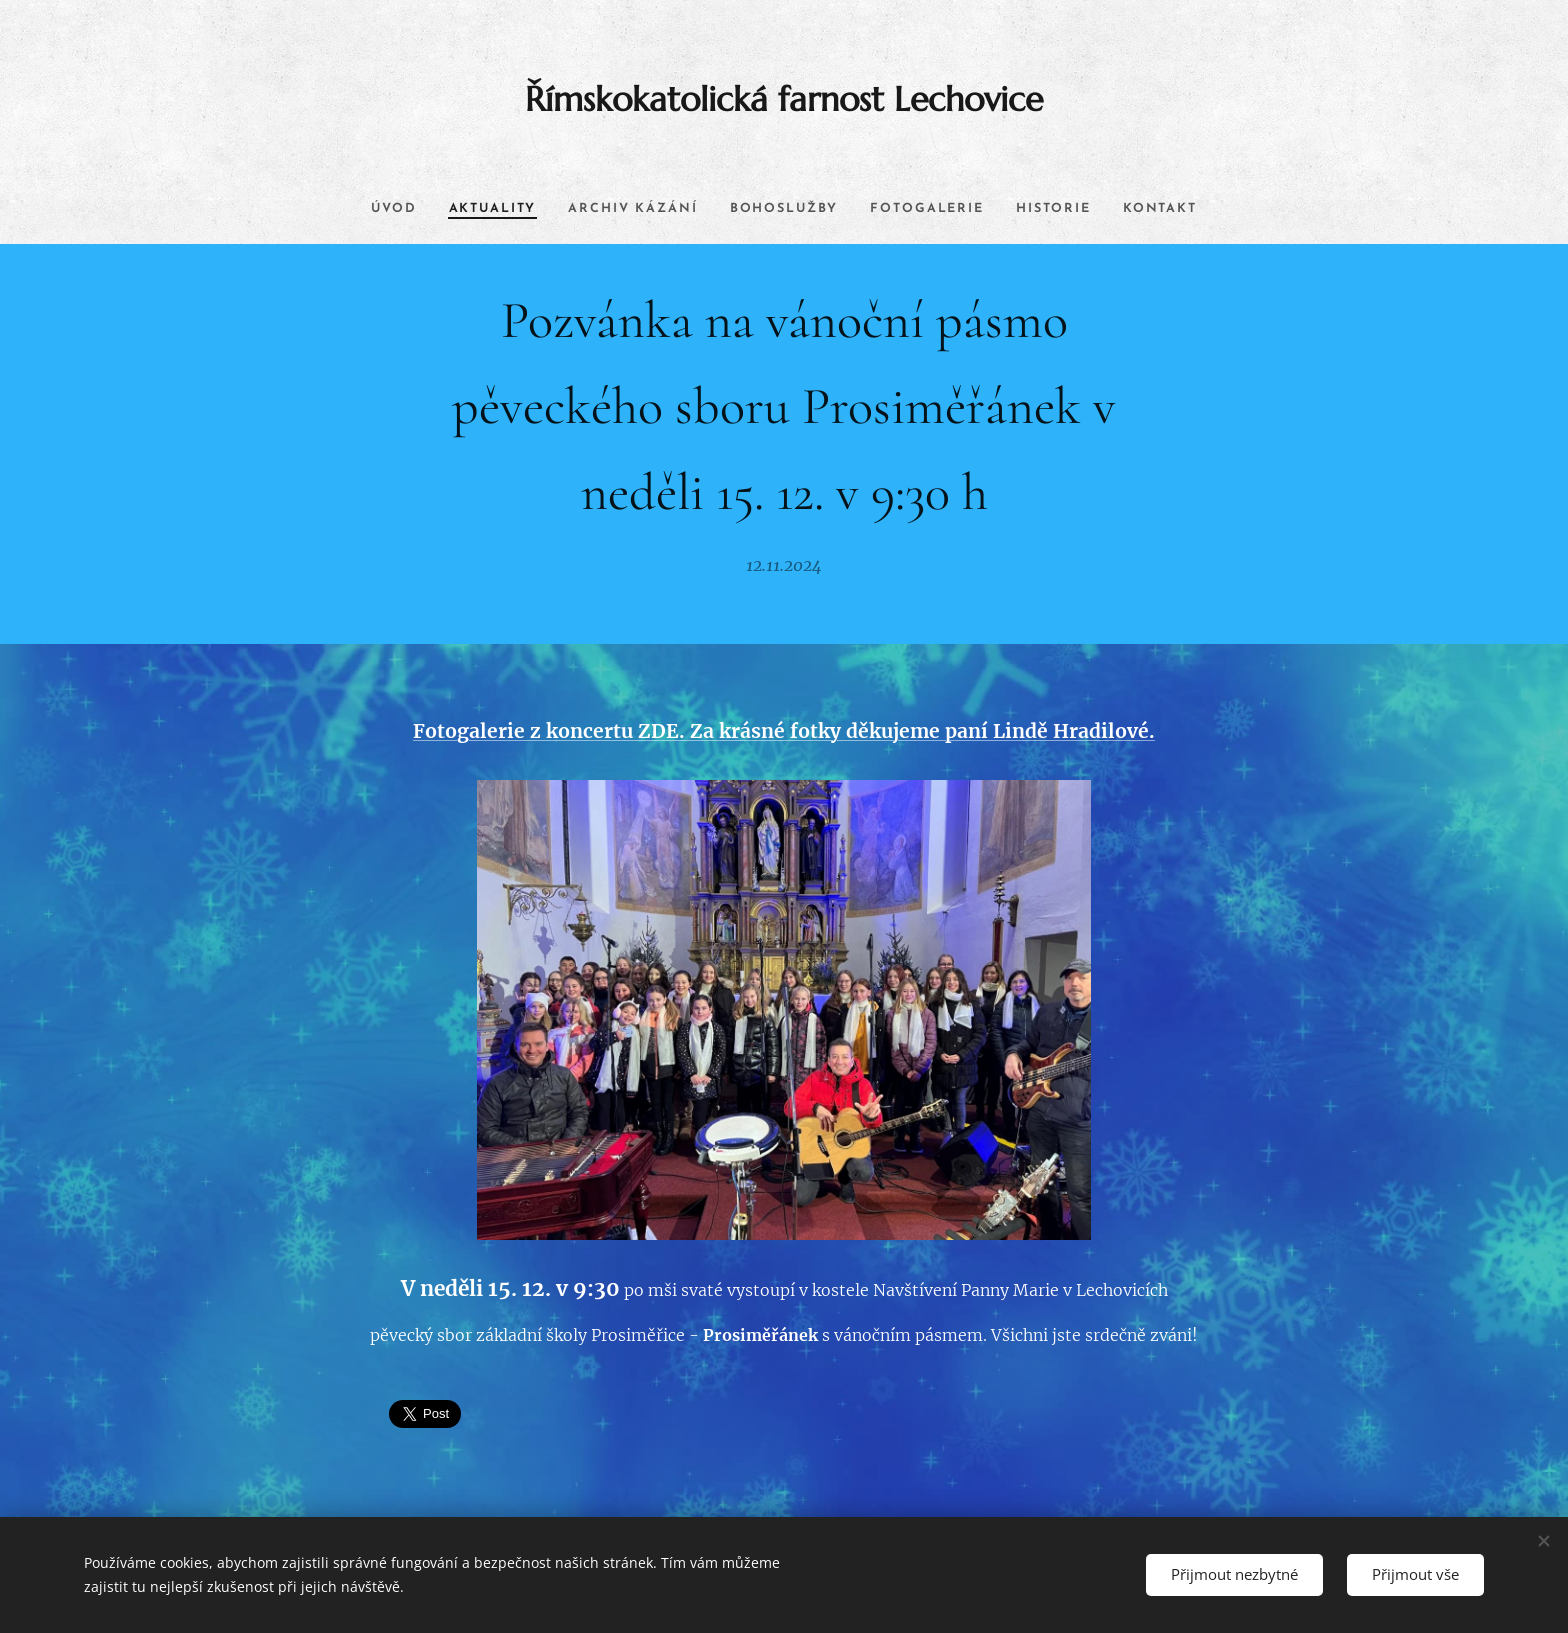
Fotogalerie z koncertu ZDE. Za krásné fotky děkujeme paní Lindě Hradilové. (784, 731)
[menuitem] (371, 209)
